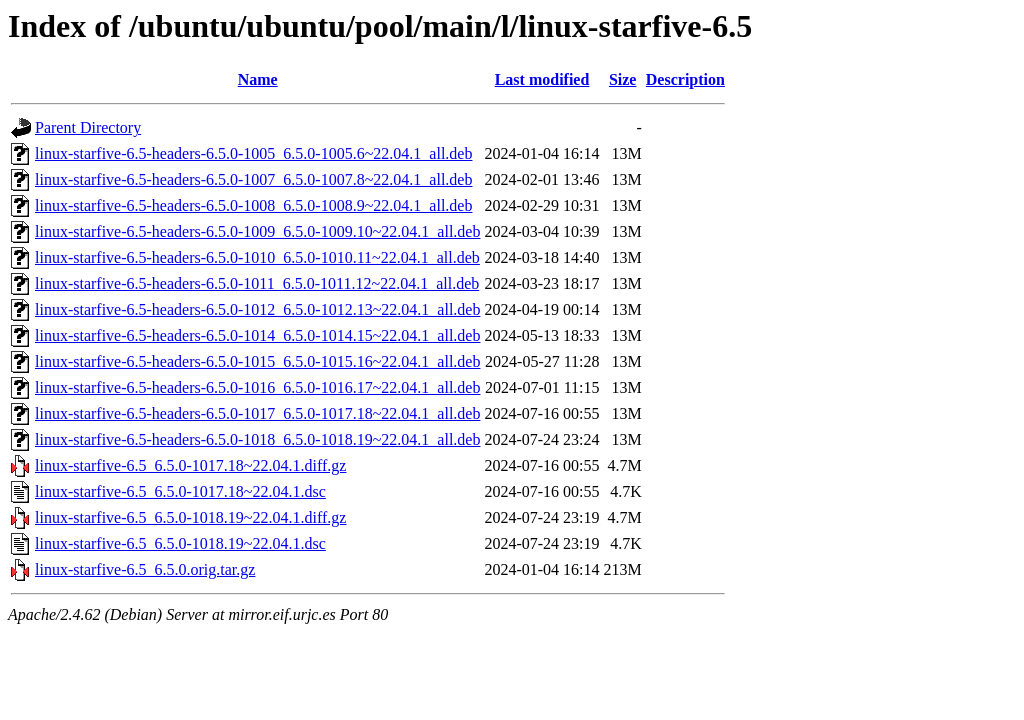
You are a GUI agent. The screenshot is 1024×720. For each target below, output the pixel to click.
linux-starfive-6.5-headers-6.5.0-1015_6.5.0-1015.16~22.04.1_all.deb (257, 361)
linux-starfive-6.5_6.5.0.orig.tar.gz (145, 569)
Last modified (542, 79)
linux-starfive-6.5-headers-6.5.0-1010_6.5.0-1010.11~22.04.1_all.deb (257, 257)
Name (258, 79)
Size (623, 79)
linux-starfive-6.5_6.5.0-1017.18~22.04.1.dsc (180, 491)
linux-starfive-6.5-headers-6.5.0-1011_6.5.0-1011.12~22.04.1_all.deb (257, 283)
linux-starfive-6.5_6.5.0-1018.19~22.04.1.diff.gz (190, 517)
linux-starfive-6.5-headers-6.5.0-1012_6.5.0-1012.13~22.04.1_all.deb (257, 309)
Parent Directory (88, 127)
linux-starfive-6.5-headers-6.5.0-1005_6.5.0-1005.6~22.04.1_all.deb (253, 153)
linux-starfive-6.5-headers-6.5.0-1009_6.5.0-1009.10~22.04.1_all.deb (257, 231)
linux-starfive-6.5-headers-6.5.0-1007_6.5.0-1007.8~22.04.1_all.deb (253, 179)
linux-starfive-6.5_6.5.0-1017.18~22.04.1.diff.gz (190, 465)
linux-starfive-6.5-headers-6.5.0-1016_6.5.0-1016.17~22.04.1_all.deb (257, 387)
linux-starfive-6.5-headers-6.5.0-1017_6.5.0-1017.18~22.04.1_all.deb (257, 413)
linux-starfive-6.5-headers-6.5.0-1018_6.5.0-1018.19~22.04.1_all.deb (257, 439)
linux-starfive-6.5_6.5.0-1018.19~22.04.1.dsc (180, 543)
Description (685, 79)
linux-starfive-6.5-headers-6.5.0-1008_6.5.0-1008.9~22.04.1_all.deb (253, 205)
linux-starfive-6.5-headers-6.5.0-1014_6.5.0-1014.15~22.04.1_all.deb (257, 335)
